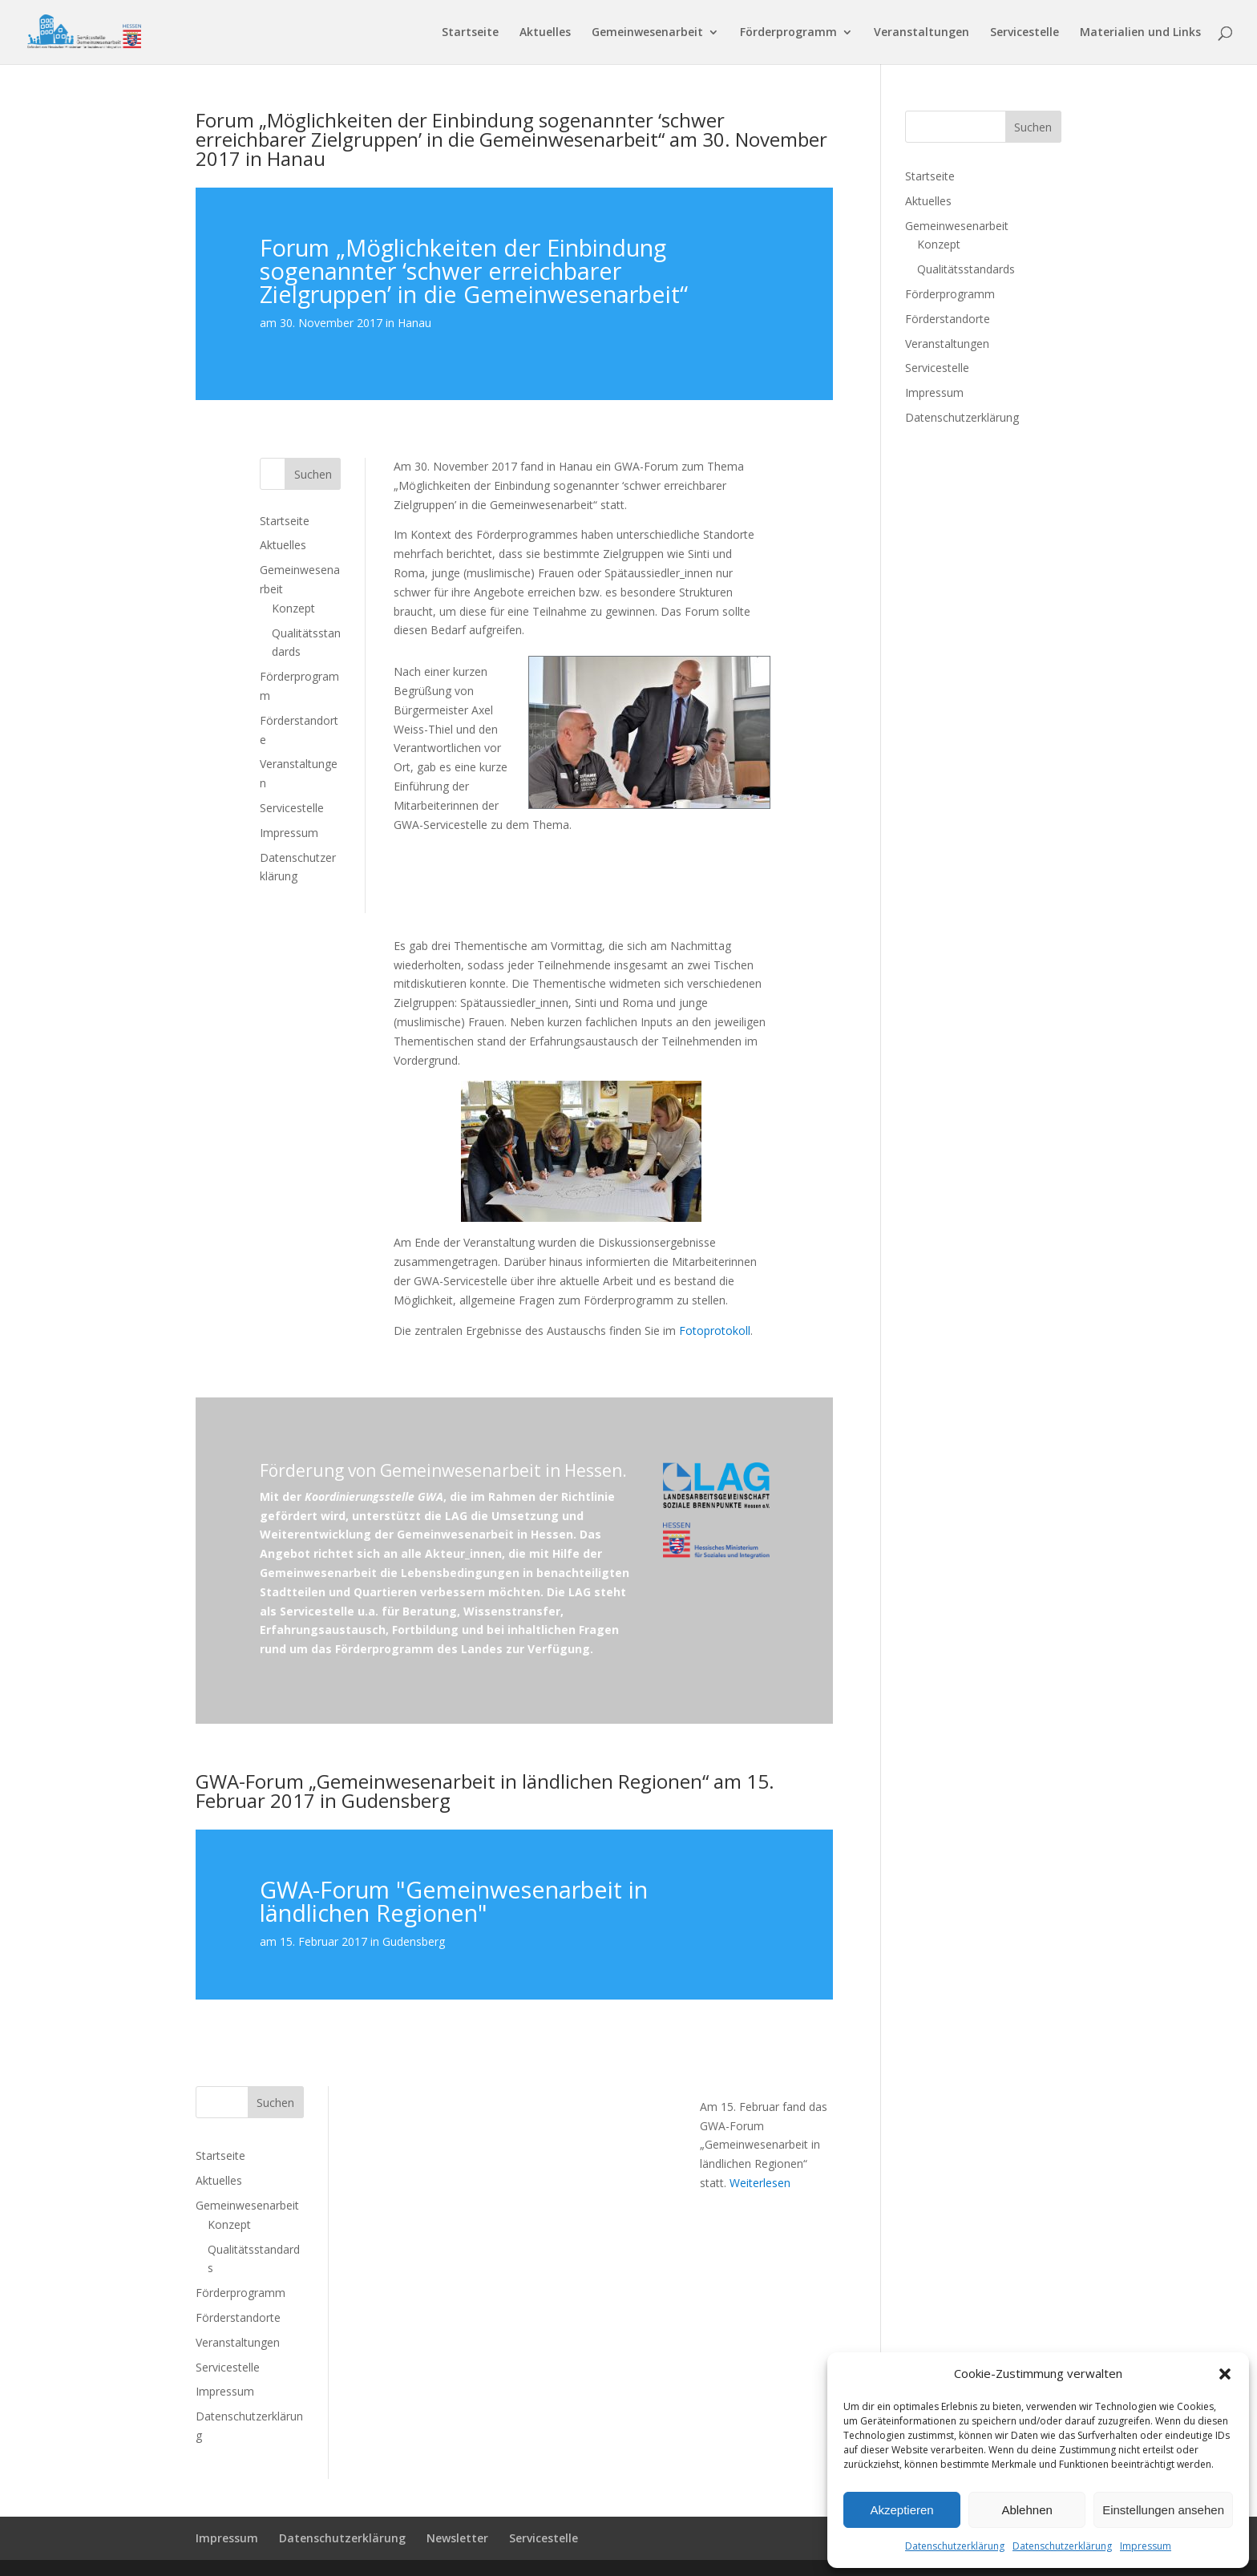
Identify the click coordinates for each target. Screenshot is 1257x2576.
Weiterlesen (760, 2182)
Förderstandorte (238, 2317)
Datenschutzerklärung (954, 2546)
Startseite (470, 32)
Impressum (1145, 2546)
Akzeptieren (901, 2510)
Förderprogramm (788, 32)
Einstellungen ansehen (1163, 2510)
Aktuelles (545, 32)
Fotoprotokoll (714, 1330)
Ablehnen (1026, 2510)
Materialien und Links (1140, 32)
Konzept (293, 608)
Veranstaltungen (921, 32)
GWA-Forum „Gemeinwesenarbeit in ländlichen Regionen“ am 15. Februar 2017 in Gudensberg (485, 1791)
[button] (1225, 2374)
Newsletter (457, 2538)
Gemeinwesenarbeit (647, 32)
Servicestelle (1024, 32)
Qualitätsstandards (966, 269)
